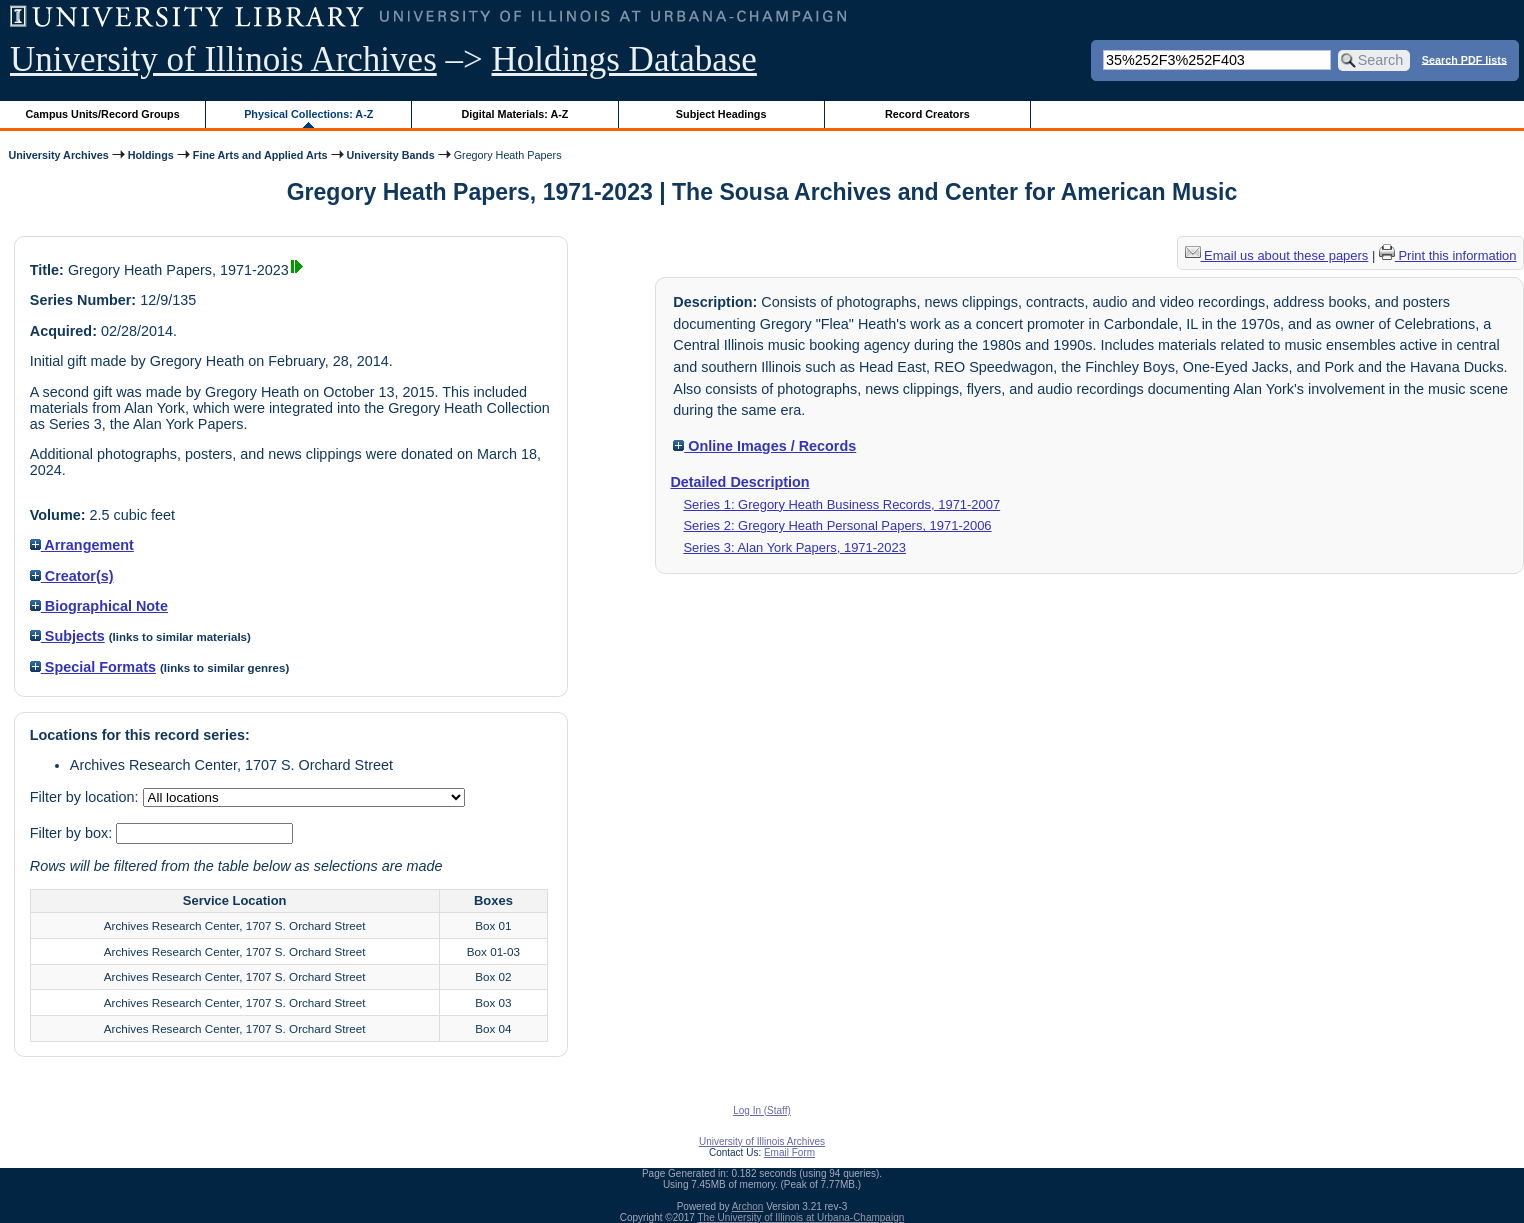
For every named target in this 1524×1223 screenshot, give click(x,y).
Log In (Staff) (762, 1110)
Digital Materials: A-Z (514, 114)
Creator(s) (72, 576)
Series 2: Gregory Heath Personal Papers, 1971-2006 (837, 525)
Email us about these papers (1277, 255)
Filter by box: (73, 833)
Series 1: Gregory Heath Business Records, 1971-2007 (841, 504)
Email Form (789, 1152)
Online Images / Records (764, 446)
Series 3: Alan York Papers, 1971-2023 (794, 547)
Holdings (151, 155)
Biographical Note (99, 606)
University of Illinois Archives (223, 59)
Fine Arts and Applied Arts (260, 155)
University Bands (391, 155)
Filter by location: (86, 797)
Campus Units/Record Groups (103, 114)
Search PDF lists (1464, 59)
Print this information (1448, 255)
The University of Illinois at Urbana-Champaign (801, 1217)
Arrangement (82, 545)
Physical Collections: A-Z (308, 114)
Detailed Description (739, 482)
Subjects (67, 636)
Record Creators (927, 114)
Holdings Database (624, 59)
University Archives (58, 155)
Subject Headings (721, 114)
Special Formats (93, 667)
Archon (748, 1206)
